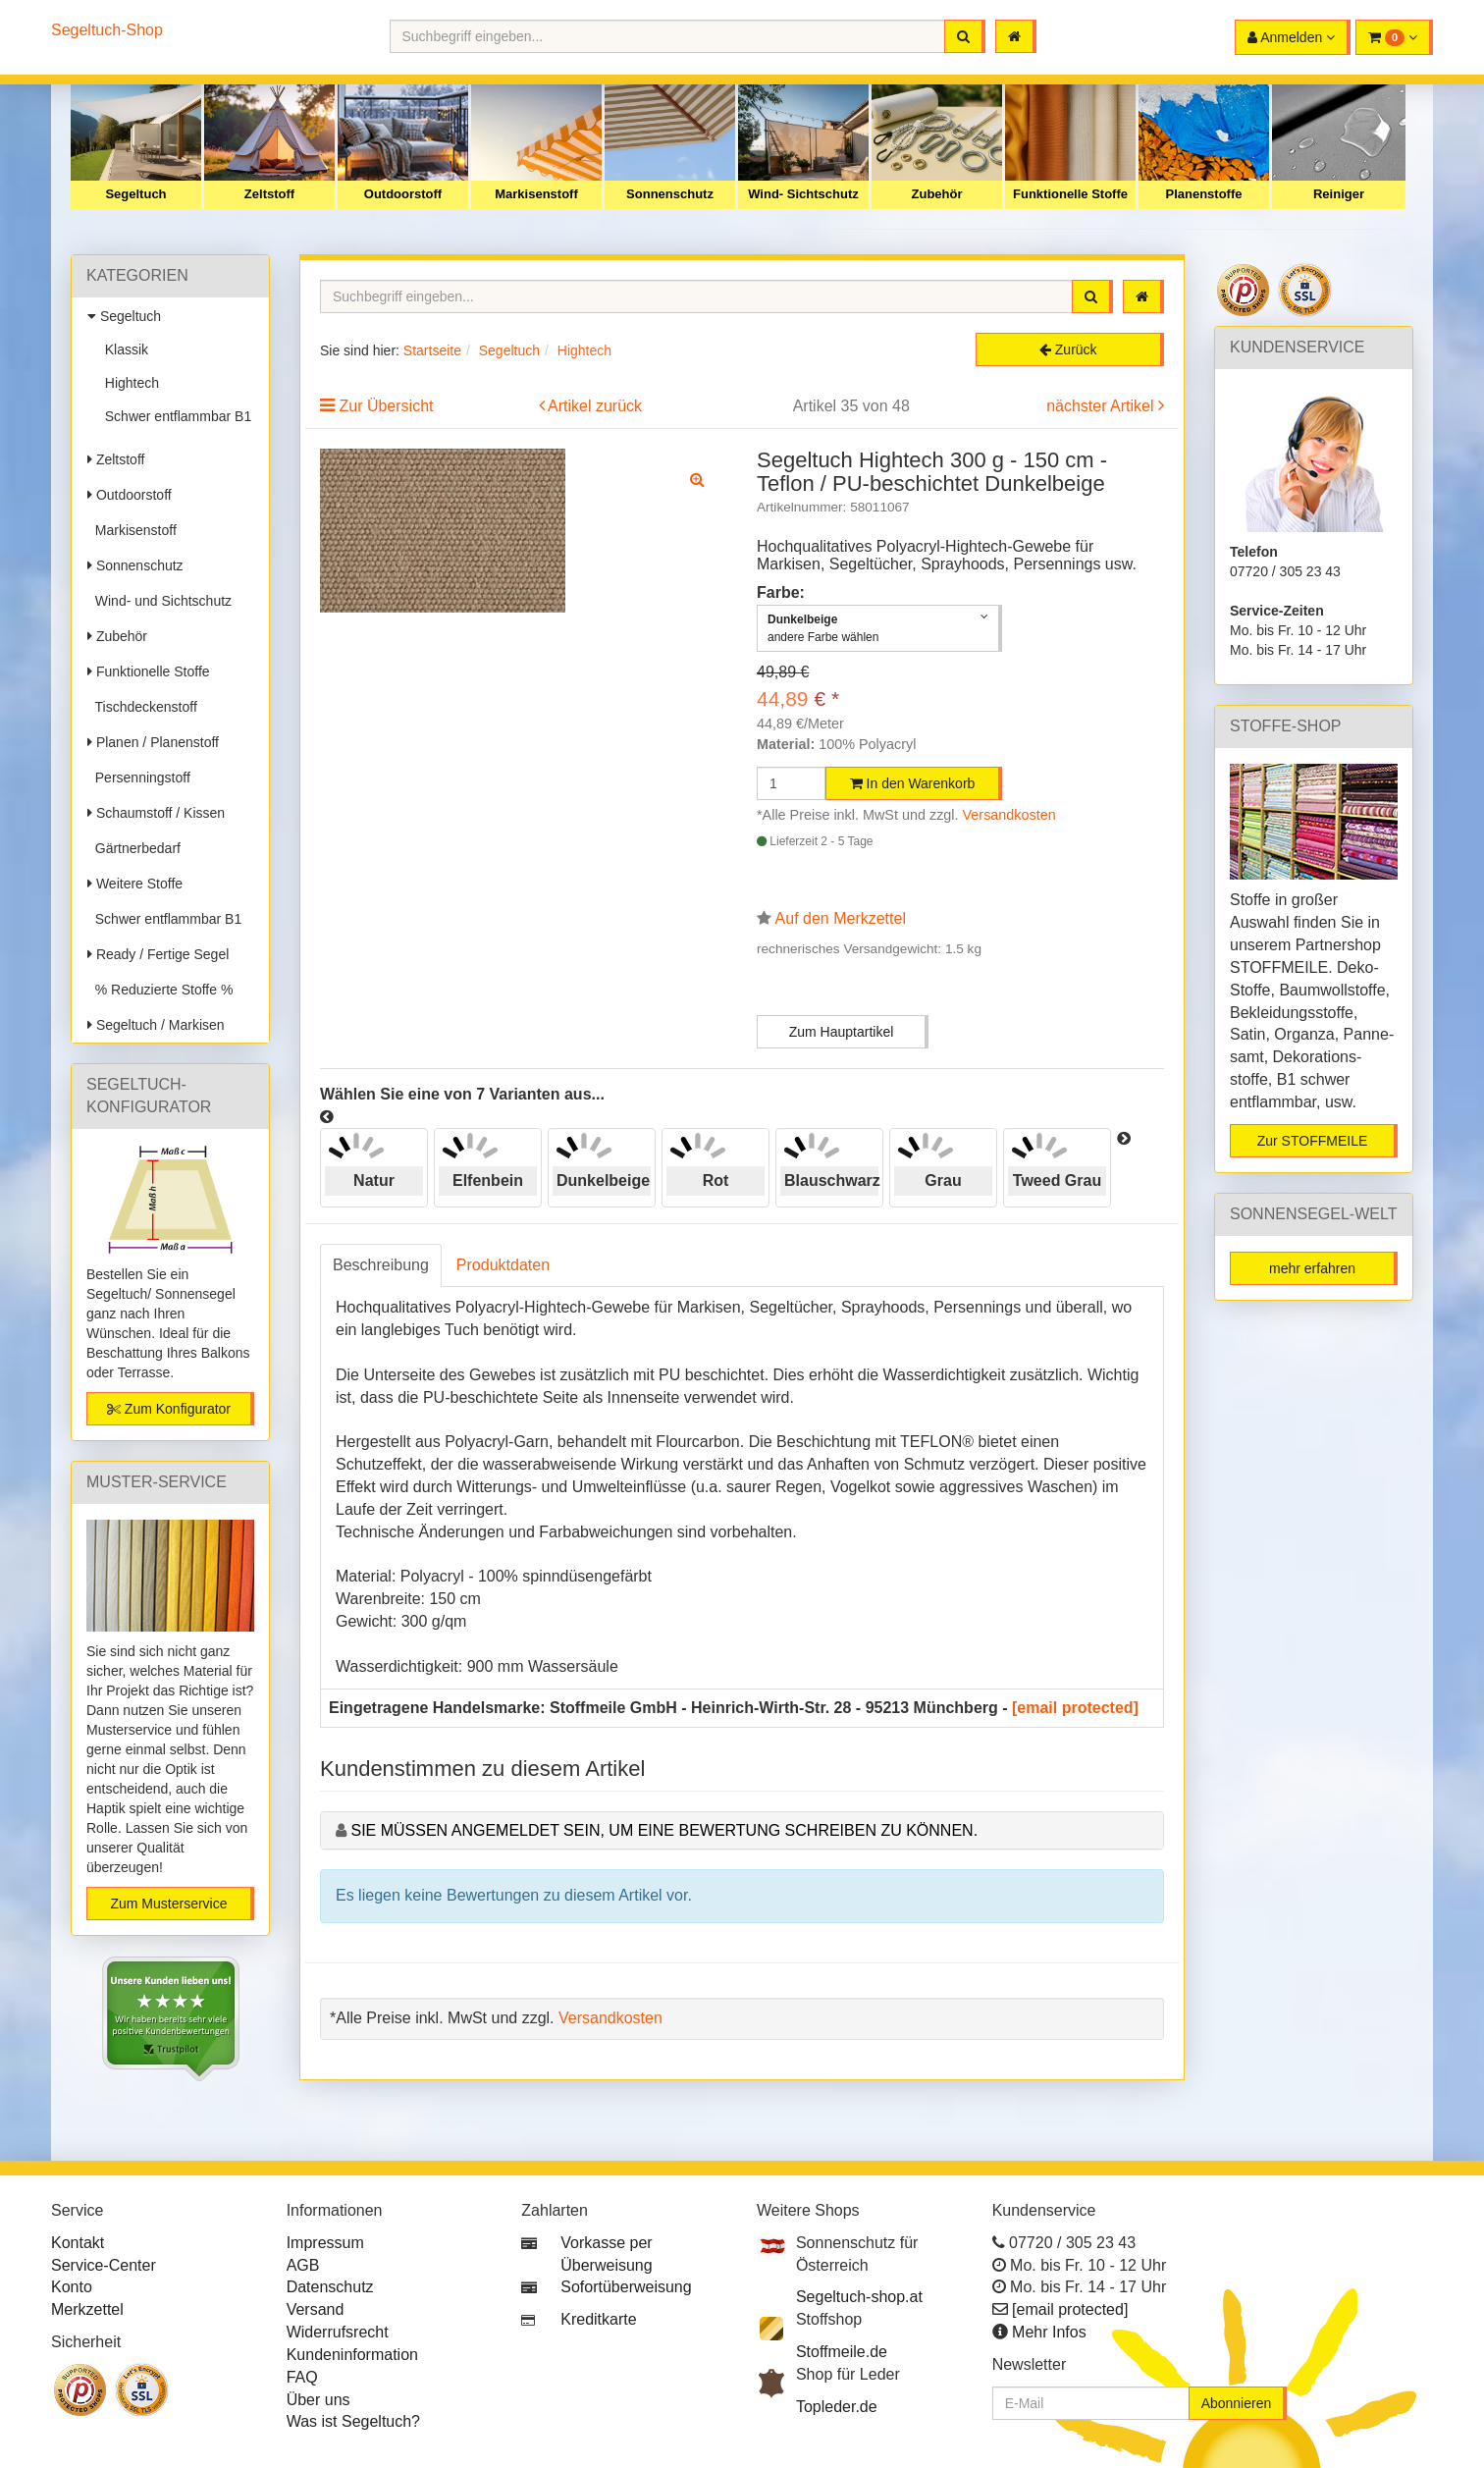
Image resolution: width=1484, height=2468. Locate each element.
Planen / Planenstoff (153, 742)
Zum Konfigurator (169, 1409)
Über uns (318, 2399)
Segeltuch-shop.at (859, 2296)
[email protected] (1075, 1707)
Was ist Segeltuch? (353, 2421)
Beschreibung (381, 1265)
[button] (1394, 37)
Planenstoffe (1203, 194)
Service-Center (103, 2265)
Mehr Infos (1049, 2332)
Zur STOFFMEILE (1312, 1141)
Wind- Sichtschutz (803, 194)
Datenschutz (330, 2287)
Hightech (128, 383)
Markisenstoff (536, 194)
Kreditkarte (598, 2319)
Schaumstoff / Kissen (156, 813)
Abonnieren (1236, 2403)
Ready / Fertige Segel (158, 954)
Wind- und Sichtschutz (159, 601)
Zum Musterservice (168, 1903)
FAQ (302, 2377)
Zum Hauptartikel (841, 1032)
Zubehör (937, 194)
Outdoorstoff (403, 194)
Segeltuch (135, 194)
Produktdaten (503, 1265)
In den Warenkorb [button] (913, 783)
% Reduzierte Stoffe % (160, 989)
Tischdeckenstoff (142, 707)
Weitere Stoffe (135, 883)
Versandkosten (1009, 815)
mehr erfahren (1312, 1268)
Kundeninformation (352, 2354)
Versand (315, 2309)
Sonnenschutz (670, 194)
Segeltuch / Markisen (156, 1025)
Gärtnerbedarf (134, 848)
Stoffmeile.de (841, 2351)
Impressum (325, 2242)
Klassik (122, 349)
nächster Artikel (1102, 406)
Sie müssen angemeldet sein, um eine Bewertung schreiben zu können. (664, 1830)
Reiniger (1338, 194)
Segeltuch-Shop (107, 30)
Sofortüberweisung (625, 2287)
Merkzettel (87, 2309)
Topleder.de (836, 2406)
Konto (71, 2287)
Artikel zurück (595, 406)
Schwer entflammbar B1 (174, 416)
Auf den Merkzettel (840, 918)
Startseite (432, 350)
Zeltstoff (269, 194)
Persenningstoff (138, 777)
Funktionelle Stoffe (1070, 194)
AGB (303, 2265)
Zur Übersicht (386, 406)
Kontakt (77, 2242)
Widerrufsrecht (338, 2332)
